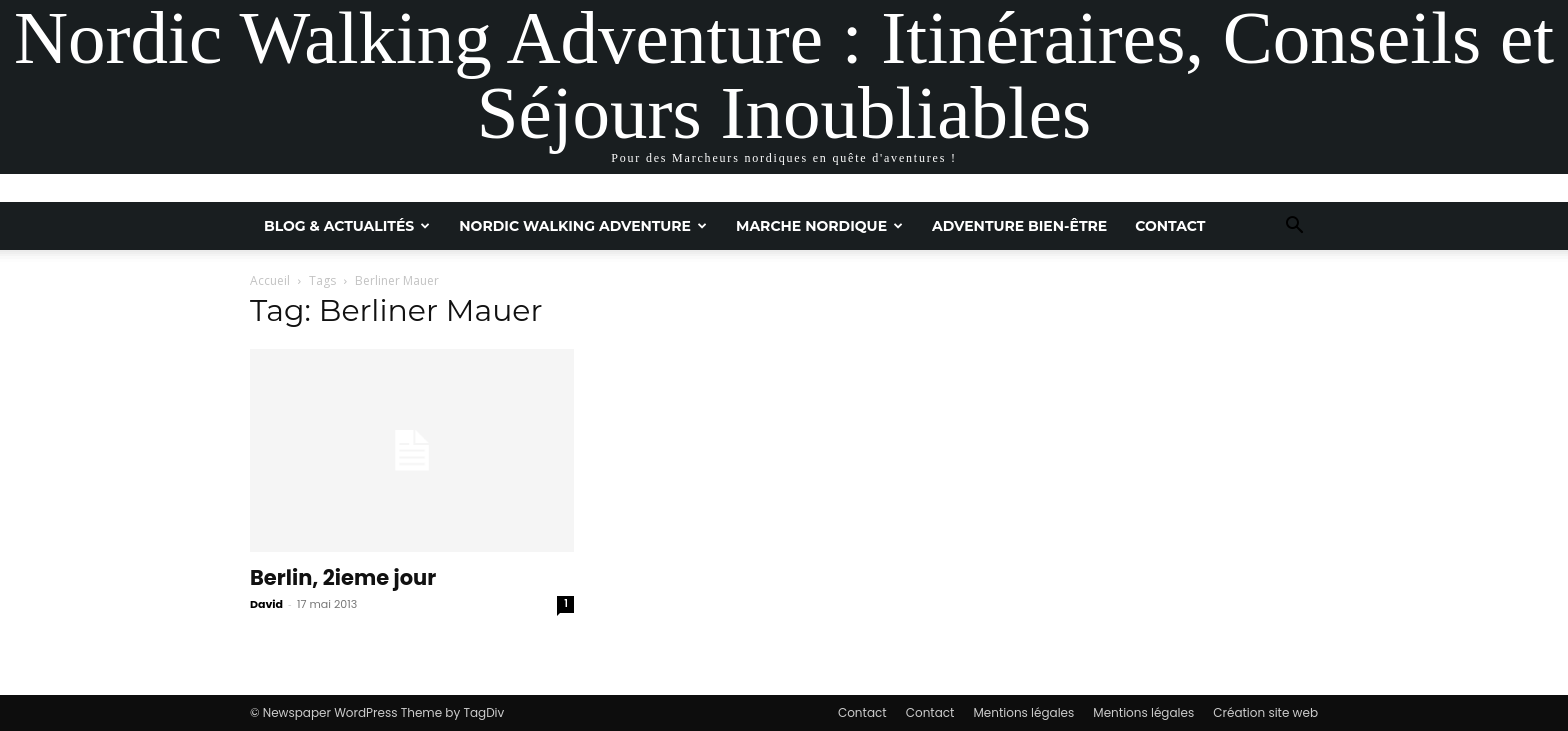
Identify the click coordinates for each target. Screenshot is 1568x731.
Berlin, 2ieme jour (343, 577)
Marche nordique (819, 226)
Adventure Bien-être (1019, 226)
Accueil (270, 280)
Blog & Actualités (347, 226)
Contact (1170, 226)
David (266, 604)
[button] (1294, 227)
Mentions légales (1023, 712)
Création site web (1265, 712)
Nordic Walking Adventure (583, 226)
